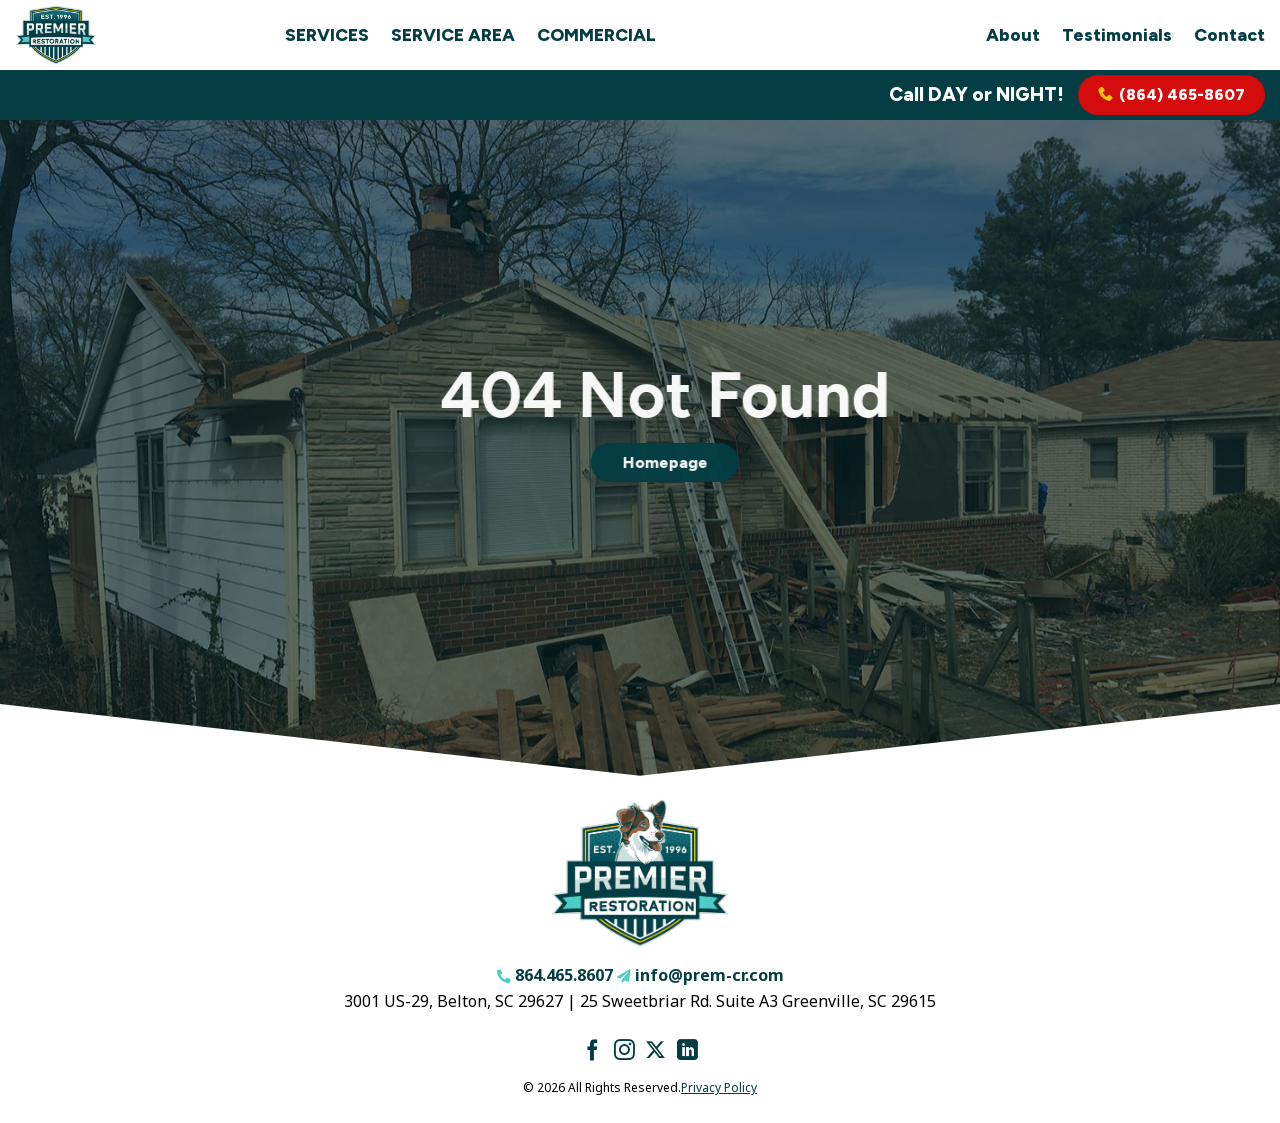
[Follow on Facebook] (592, 1051)
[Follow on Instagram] (624, 1051)
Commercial (596, 34)
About (1013, 34)
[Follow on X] (655, 1051)
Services (327, 34)
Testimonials (1117, 34)
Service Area (453, 34)
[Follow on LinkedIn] (687, 1051)
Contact (1229, 34)
